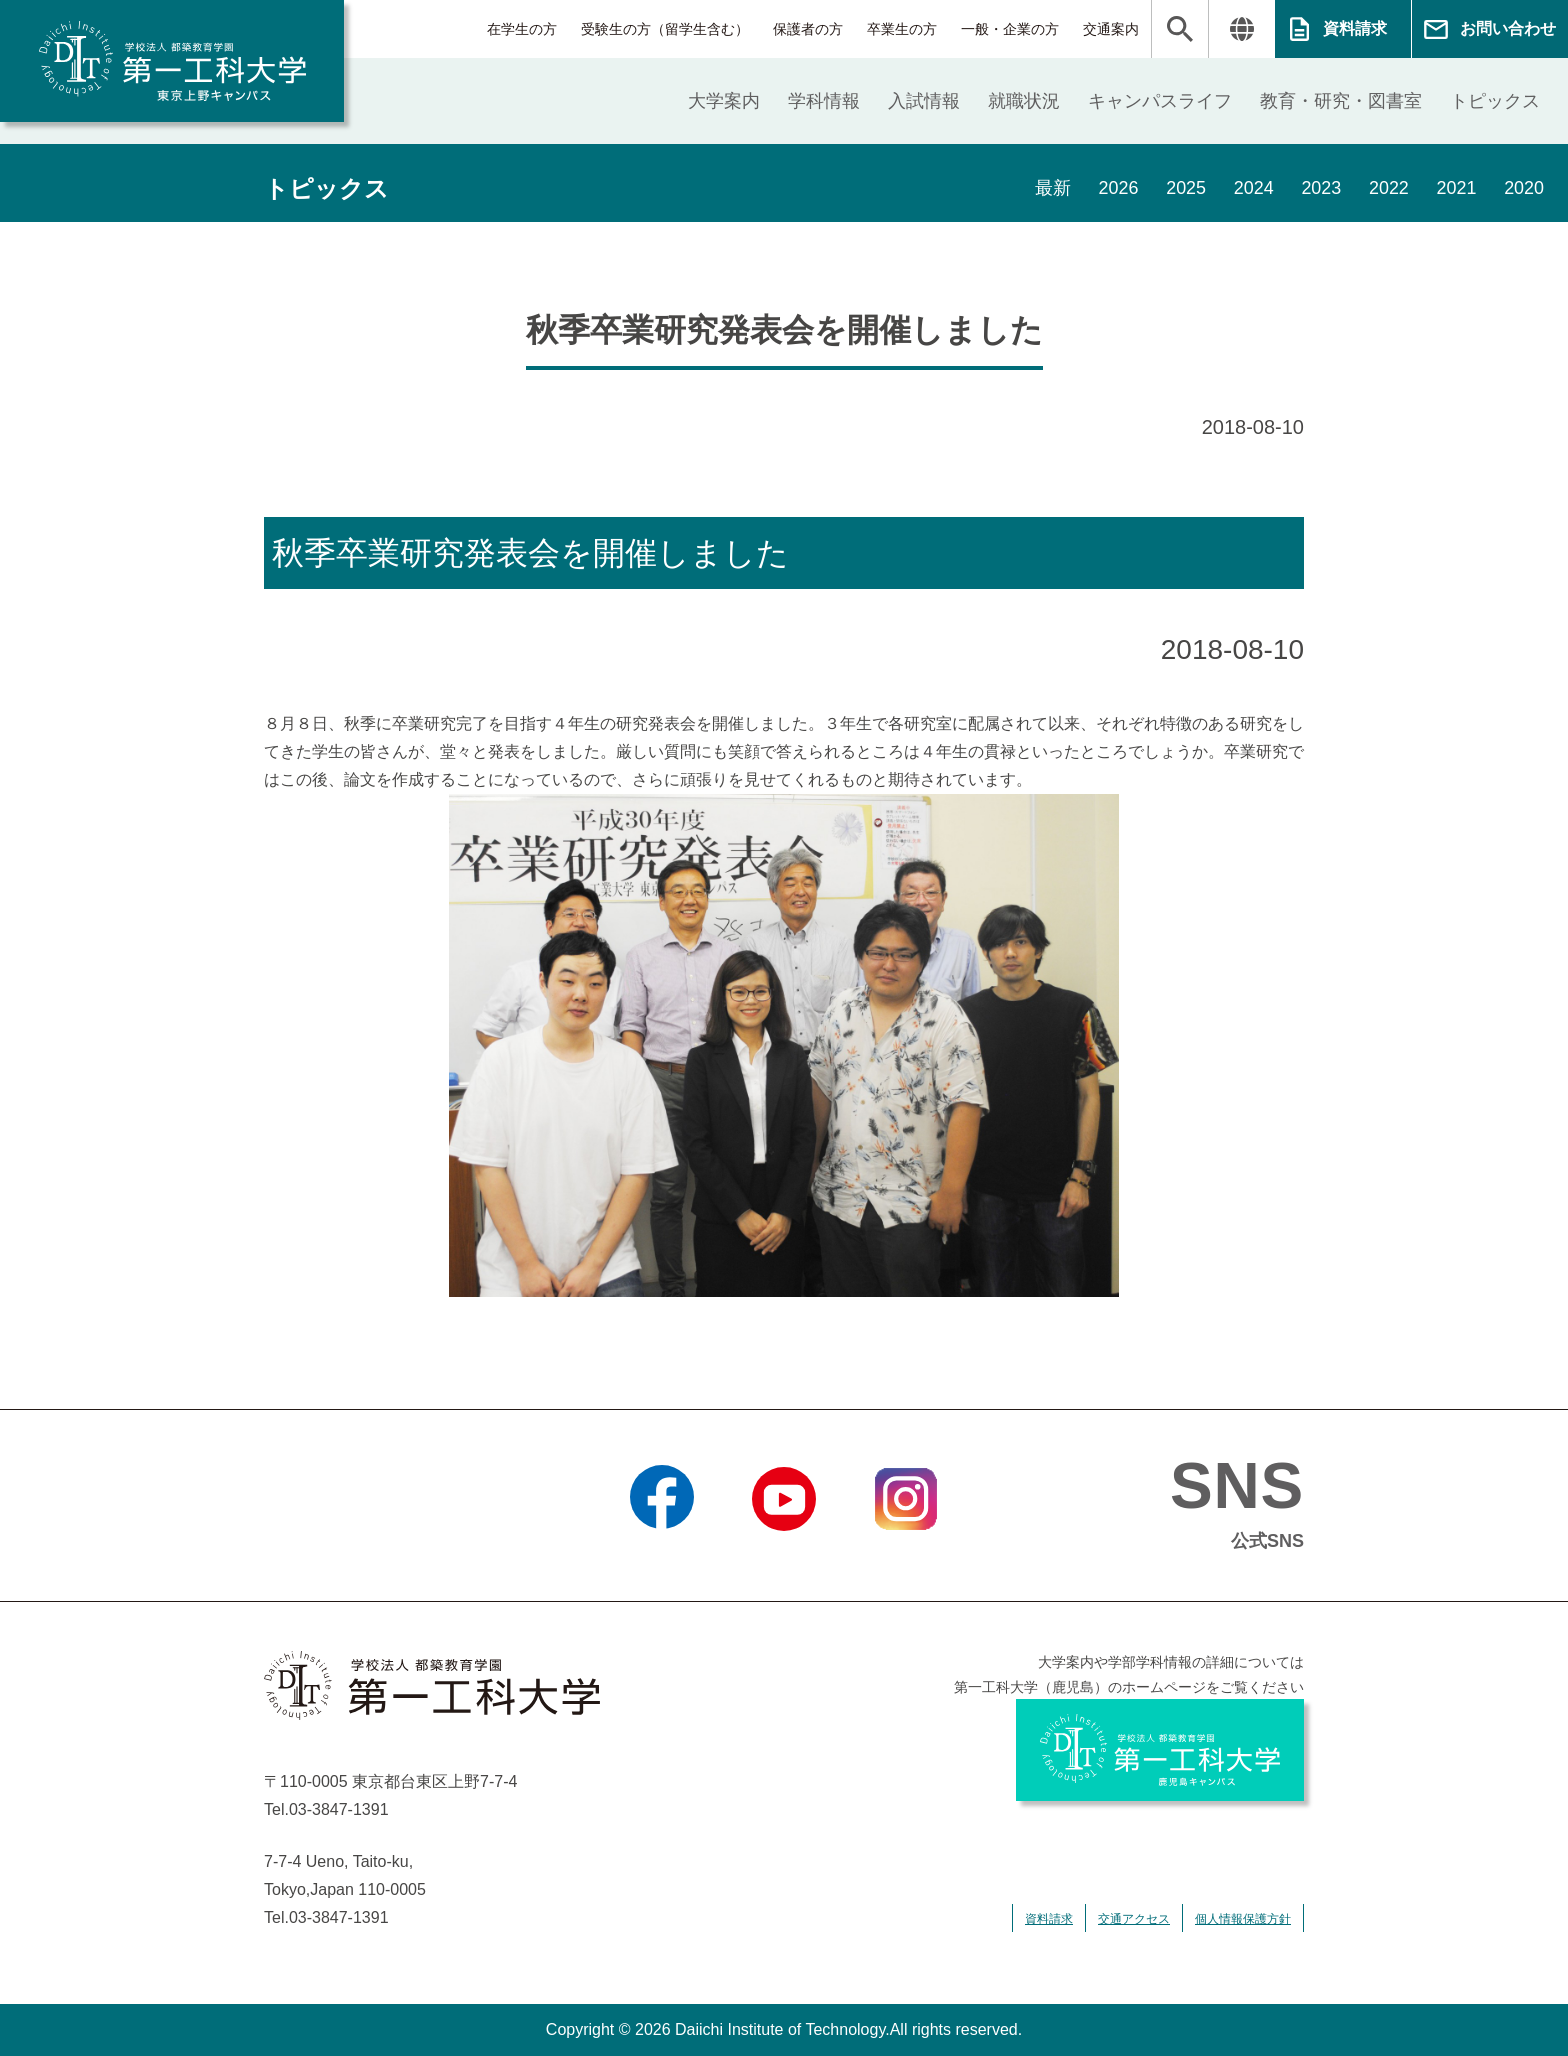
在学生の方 (522, 29)
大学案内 (724, 101)
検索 (1180, 29)
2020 (1524, 189)
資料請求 (1355, 28)
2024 (1252, 189)
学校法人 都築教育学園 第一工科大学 (172, 61)
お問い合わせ (1508, 28)
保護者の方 (808, 29)
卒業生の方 (902, 29)
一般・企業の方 (1010, 29)
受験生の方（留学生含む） (665, 29)
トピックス (1495, 101)
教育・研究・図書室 (1341, 101)
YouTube (783, 1556)
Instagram (906, 1556)
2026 (1116, 189)
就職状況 (1024, 101)
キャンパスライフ (1160, 101)
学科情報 (824, 101)
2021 (1456, 189)
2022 (1388, 189)
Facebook (661, 1556)
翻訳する (1241, 29)
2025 (1184, 189)
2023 (1320, 189)
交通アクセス (1134, 1919)
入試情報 (924, 101)
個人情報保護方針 (1243, 1919)
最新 (1050, 189)
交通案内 (1111, 29)
